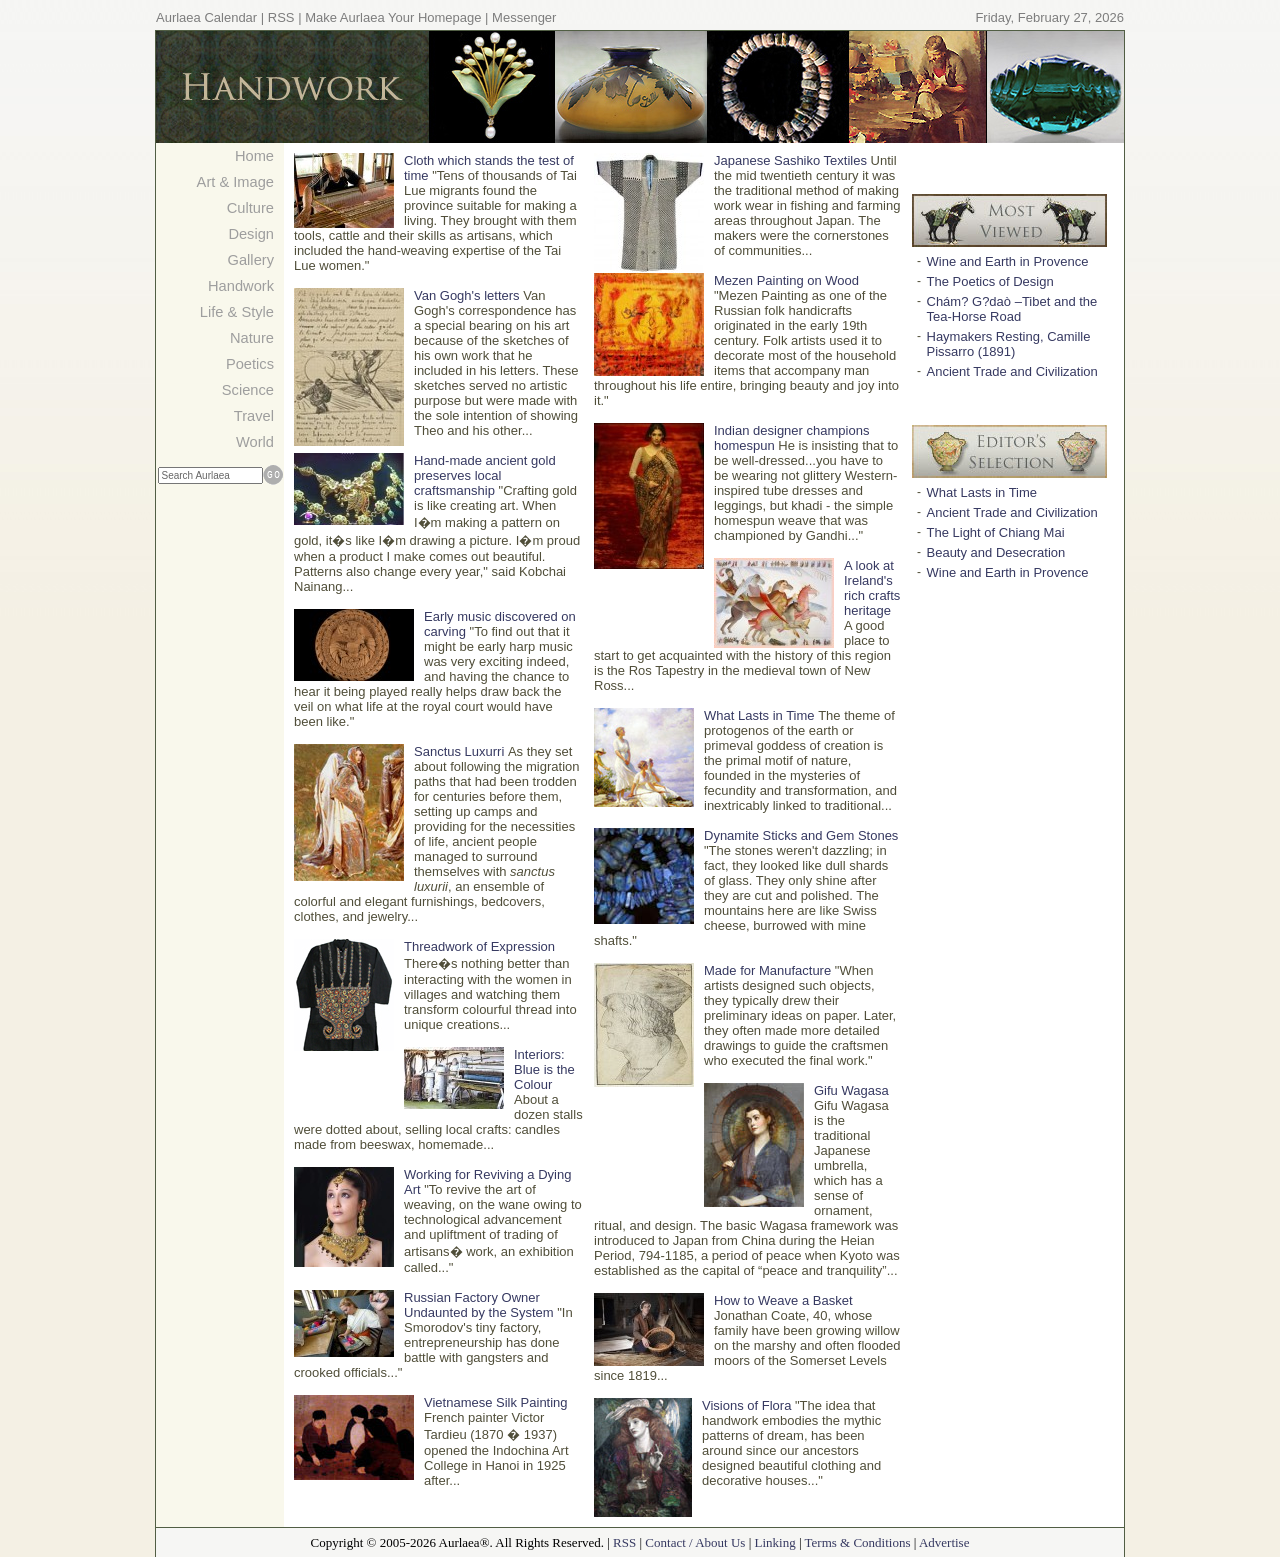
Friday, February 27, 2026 (1049, 17)
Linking (774, 1542)
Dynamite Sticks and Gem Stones (801, 835)
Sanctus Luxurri (459, 751)
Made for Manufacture (767, 970)
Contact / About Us (695, 1542)
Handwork (241, 286)
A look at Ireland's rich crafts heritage (872, 588)
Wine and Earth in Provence (1008, 261)
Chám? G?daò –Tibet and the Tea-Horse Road (1012, 309)
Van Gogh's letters (467, 295)
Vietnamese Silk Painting (496, 1402)
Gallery (251, 260)
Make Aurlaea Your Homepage (393, 17)
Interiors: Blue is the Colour (544, 1069)
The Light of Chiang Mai (996, 532)
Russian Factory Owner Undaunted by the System (479, 1305)
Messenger (524, 17)
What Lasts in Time (759, 715)
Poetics (250, 364)
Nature (252, 338)
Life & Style (237, 312)
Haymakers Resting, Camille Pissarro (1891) (1009, 344)
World (255, 442)
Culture (250, 208)
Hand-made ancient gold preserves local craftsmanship (485, 475)
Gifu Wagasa (851, 1090)
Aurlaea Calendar (206, 17)
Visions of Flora (746, 1405)
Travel (254, 416)
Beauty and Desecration (996, 552)
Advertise (944, 1542)
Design (251, 234)
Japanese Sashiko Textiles (790, 160)
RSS (281, 17)
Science (248, 390)
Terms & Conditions (858, 1542)
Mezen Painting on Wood (786, 280)
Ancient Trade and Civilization (1012, 371)
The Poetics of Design (990, 281)
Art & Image (235, 182)
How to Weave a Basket (783, 1300)
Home (254, 156)
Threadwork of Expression (479, 946)
